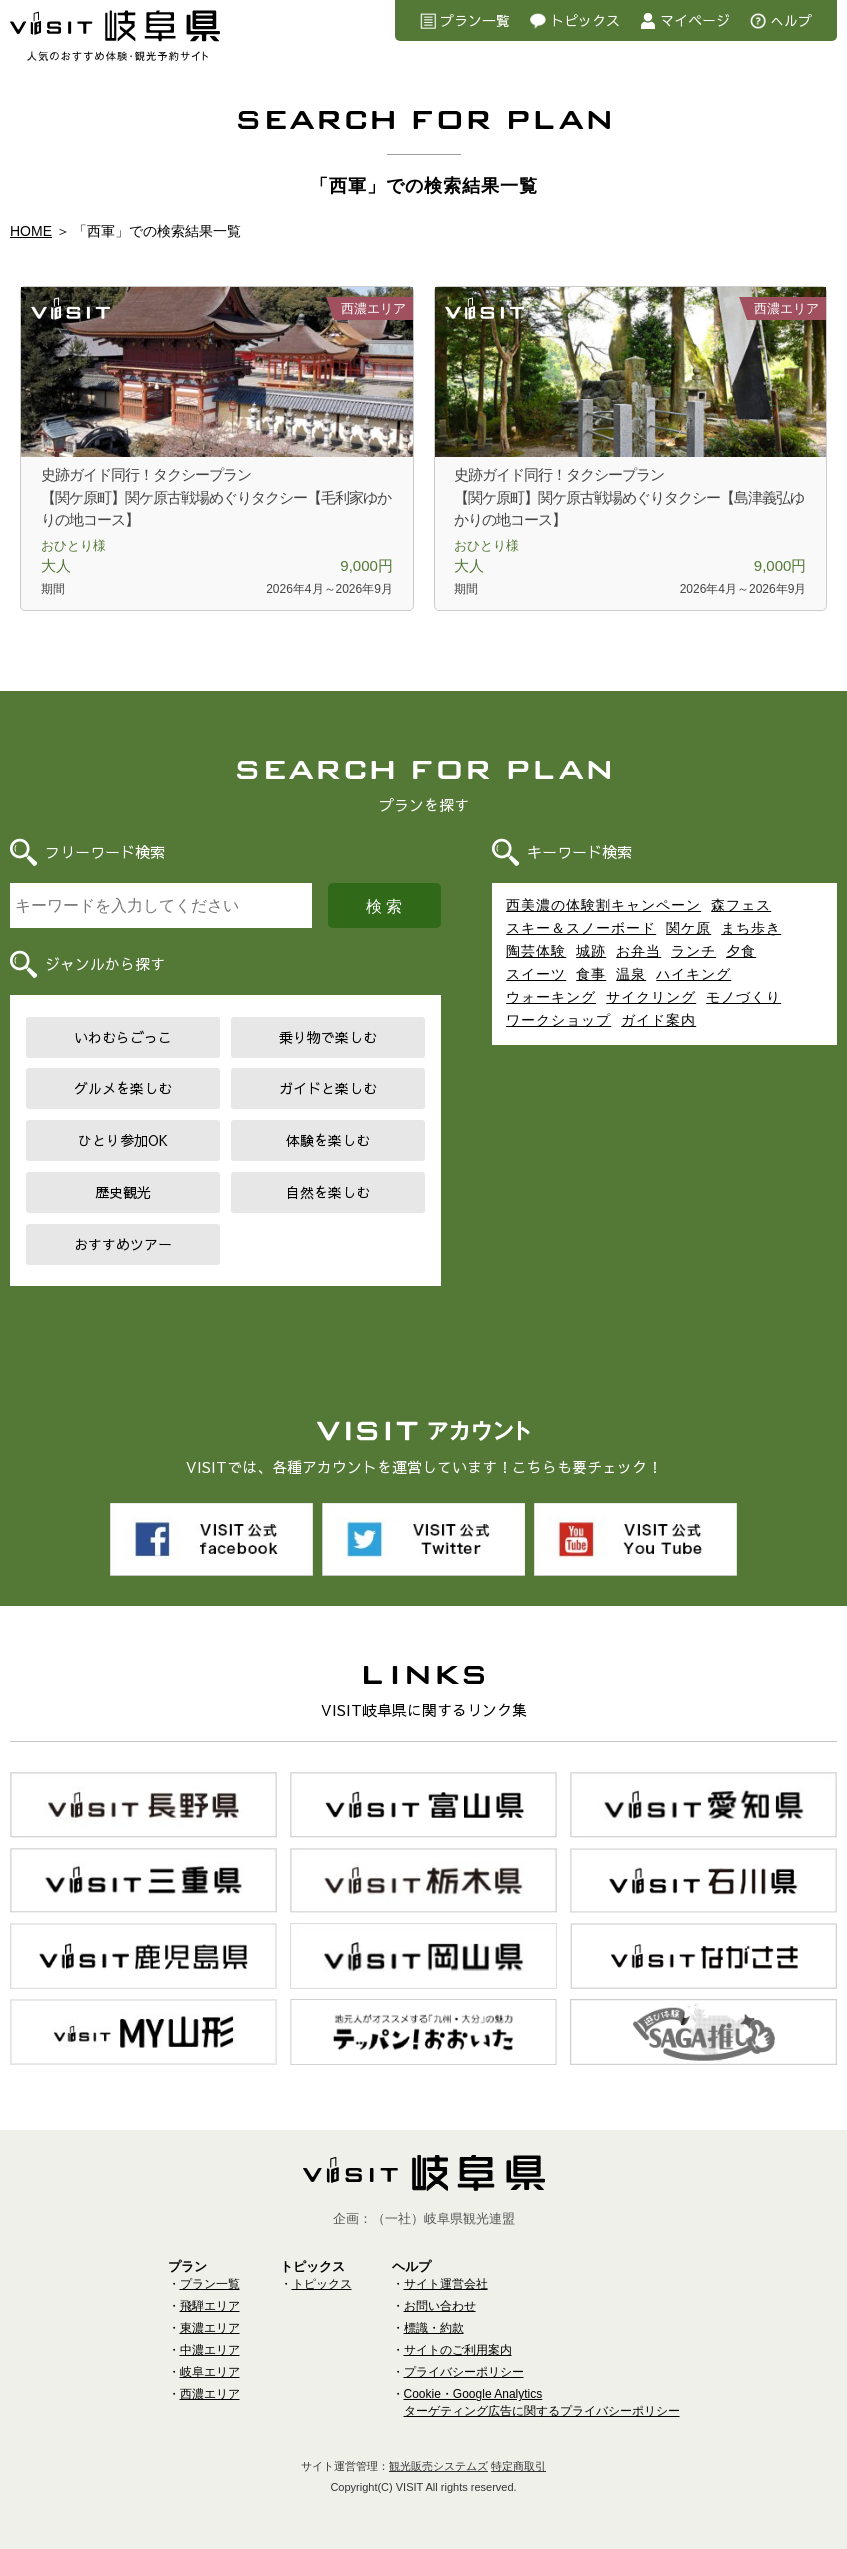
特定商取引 (518, 2466)
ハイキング (693, 974)
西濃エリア (210, 2394)
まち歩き (751, 928)
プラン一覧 (475, 20)
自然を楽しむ (328, 1192)
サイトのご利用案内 (458, 2350)
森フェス (741, 905)
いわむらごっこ (123, 1037)
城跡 (591, 951)
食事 (591, 974)
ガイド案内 (658, 1020)
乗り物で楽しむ (328, 1037)
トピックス (585, 20)
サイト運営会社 (446, 2284)
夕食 (741, 951)
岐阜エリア (210, 2372)
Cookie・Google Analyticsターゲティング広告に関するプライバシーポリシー (542, 2402)
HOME (31, 231)
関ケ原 (688, 928)
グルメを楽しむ (123, 1088)
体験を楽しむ (328, 1140)
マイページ (695, 20)
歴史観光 (123, 1192)
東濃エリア (210, 2328)
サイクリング (651, 997)
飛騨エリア (210, 2306)
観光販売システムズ (438, 2466)
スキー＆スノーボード (581, 928)
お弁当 (638, 951)
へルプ (791, 20)
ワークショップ (558, 1020)
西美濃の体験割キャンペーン (603, 905)
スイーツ (536, 974)
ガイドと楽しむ (328, 1088)
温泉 (631, 974)
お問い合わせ (440, 2306)
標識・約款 (434, 2328)
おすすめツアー (123, 1244)
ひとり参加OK (123, 1140)
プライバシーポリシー (464, 2372)
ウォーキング (551, 997)
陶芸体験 (536, 951)
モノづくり (743, 997)
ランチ (693, 951)
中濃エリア (210, 2350)
